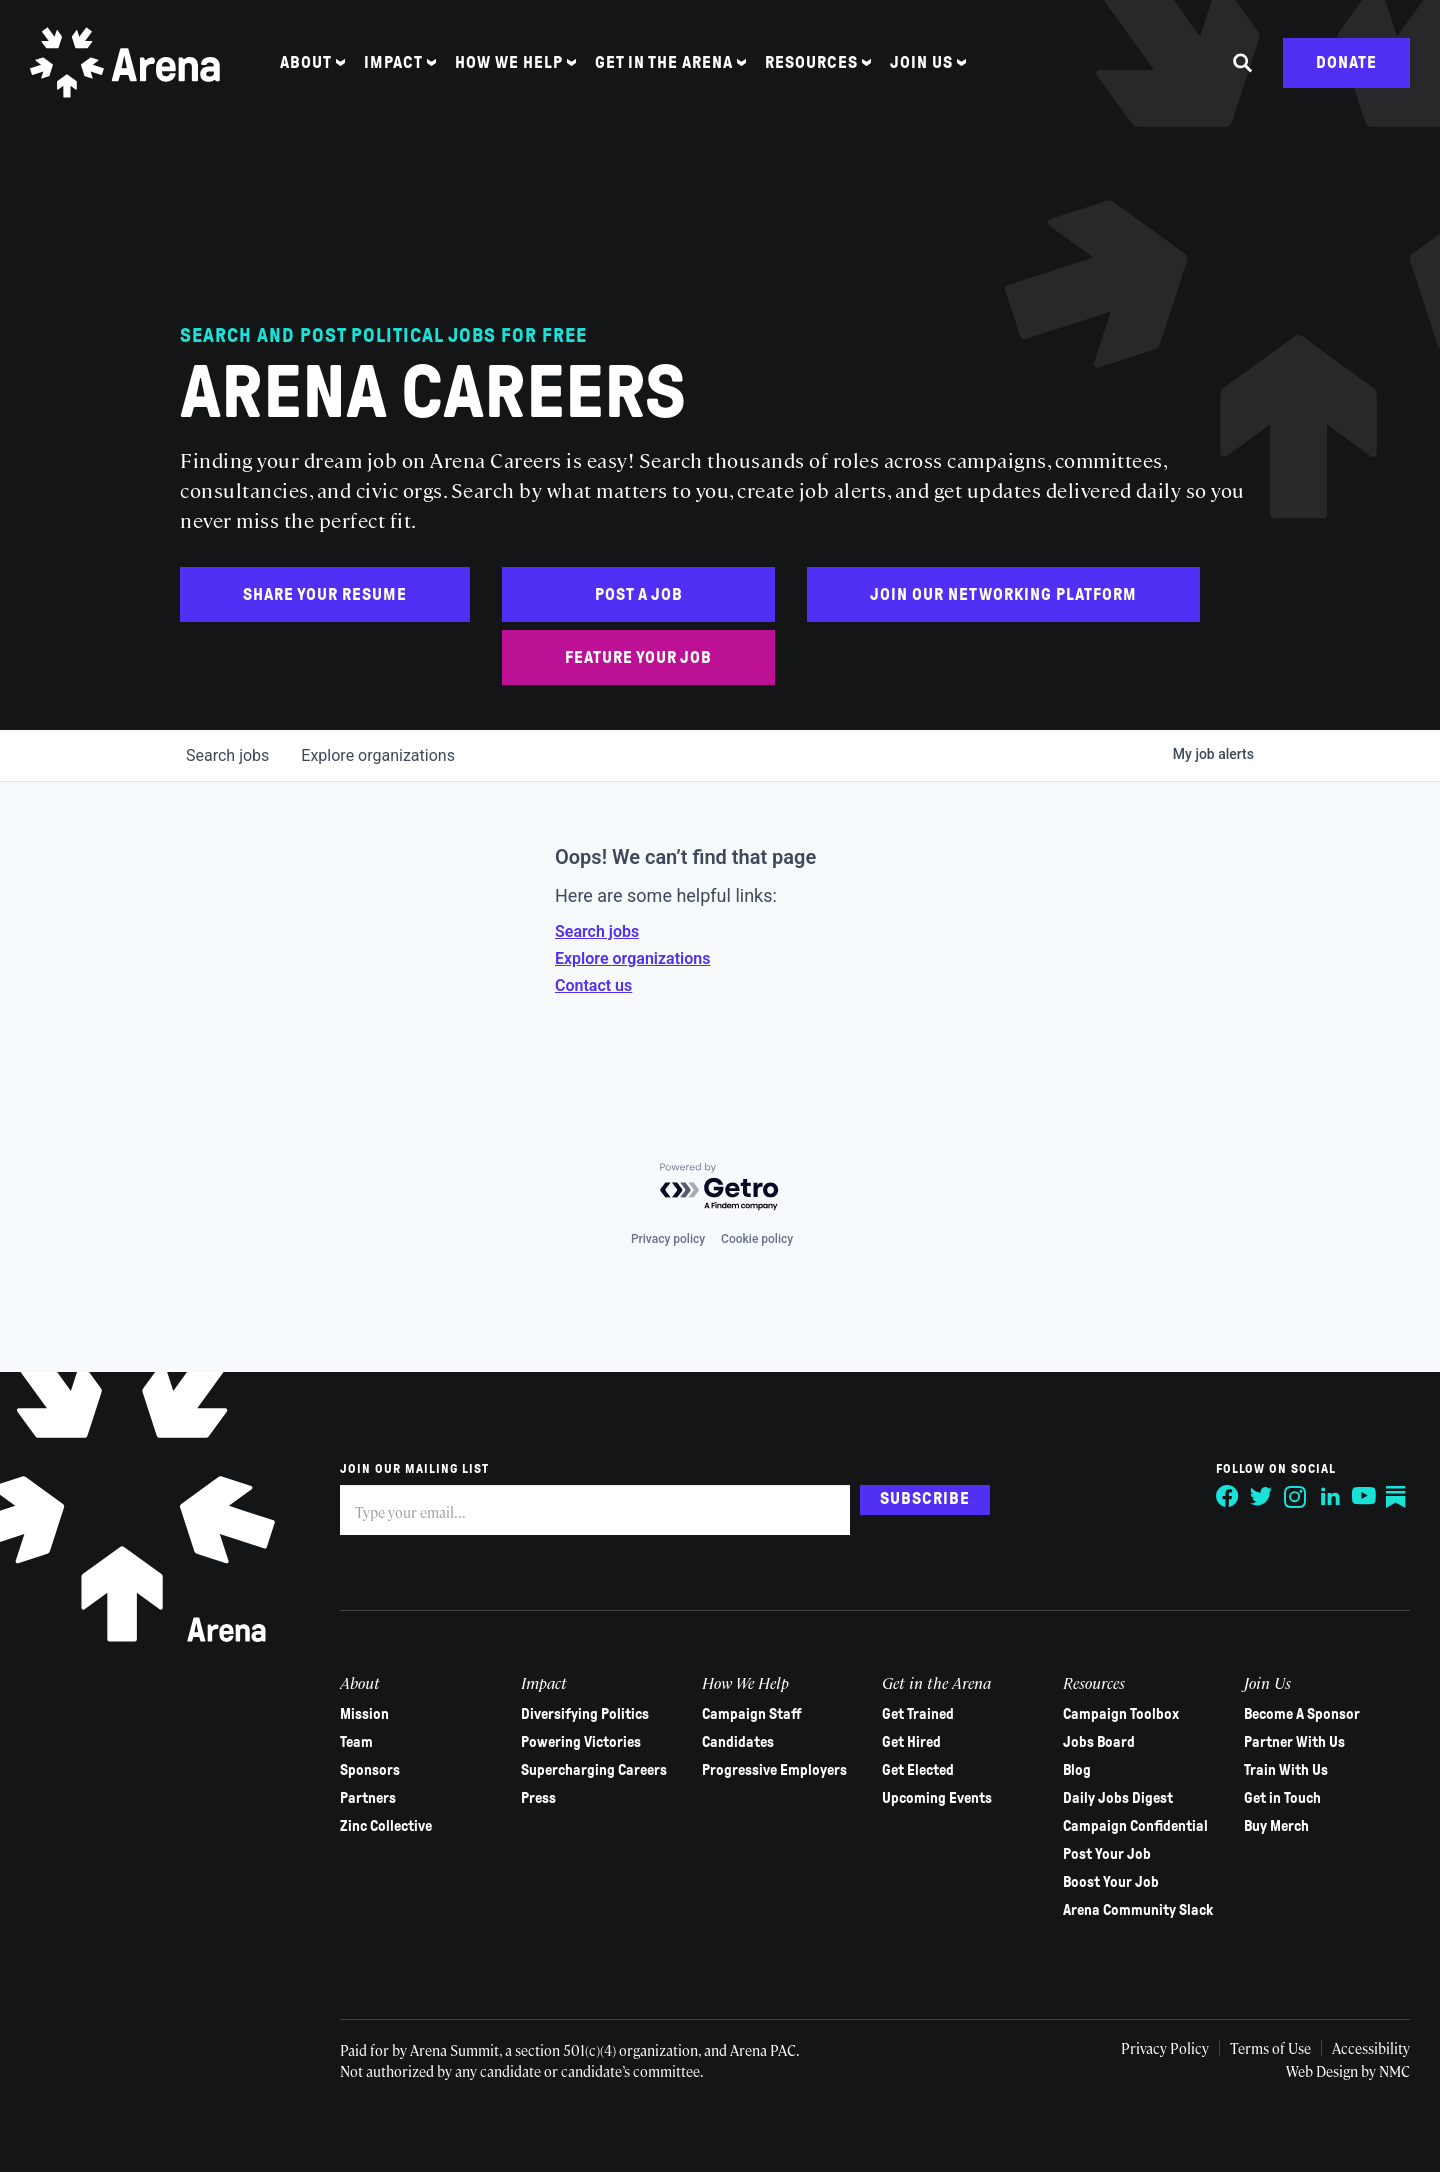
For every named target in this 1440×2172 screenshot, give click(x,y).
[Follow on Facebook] (1228, 1497)
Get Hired (911, 1742)
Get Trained (918, 1714)
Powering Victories (581, 1742)
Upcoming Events (937, 1798)
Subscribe (925, 1498)
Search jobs (597, 931)
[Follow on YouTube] (1364, 1497)
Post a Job (639, 594)
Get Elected (918, 1770)
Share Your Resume (325, 594)
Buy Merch (1276, 1826)
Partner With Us (1294, 1742)
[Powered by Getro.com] (720, 1187)
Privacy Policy (1165, 2048)
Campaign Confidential (1135, 1826)
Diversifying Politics (585, 1714)
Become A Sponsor (1302, 1714)
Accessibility (1371, 2048)
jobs (227, 755)
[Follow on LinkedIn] (1330, 1497)
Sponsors (370, 1770)
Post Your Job (1107, 1854)
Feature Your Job (638, 657)
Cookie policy (757, 1239)
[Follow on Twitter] (1262, 1497)
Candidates (738, 1742)
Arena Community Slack (1138, 1910)
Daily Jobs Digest (1118, 1798)
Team (356, 1742)
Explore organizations (632, 958)
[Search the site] (1243, 63)
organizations (378, 755)
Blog (1077, 1770)
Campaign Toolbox (1121, 1714)
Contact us (593, 985)
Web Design (1323, 2071)
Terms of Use (1270, 2048)
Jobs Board (1099, 1742)
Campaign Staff (752, 1714)
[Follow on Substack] (1398, 1497)
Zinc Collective (386, 1826)
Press (538, 1798)
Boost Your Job (1111, 1882)
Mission (364, 1714)
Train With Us (1286, 1770)
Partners (368, 1798)
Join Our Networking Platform (1003, 594)
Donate (1346, 62)
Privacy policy (668, 1239)
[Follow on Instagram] (1296, 1497)
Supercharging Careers (594, 1770)
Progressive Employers (774, 1770)
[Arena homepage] (125, 62)
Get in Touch (1282, 1798)
